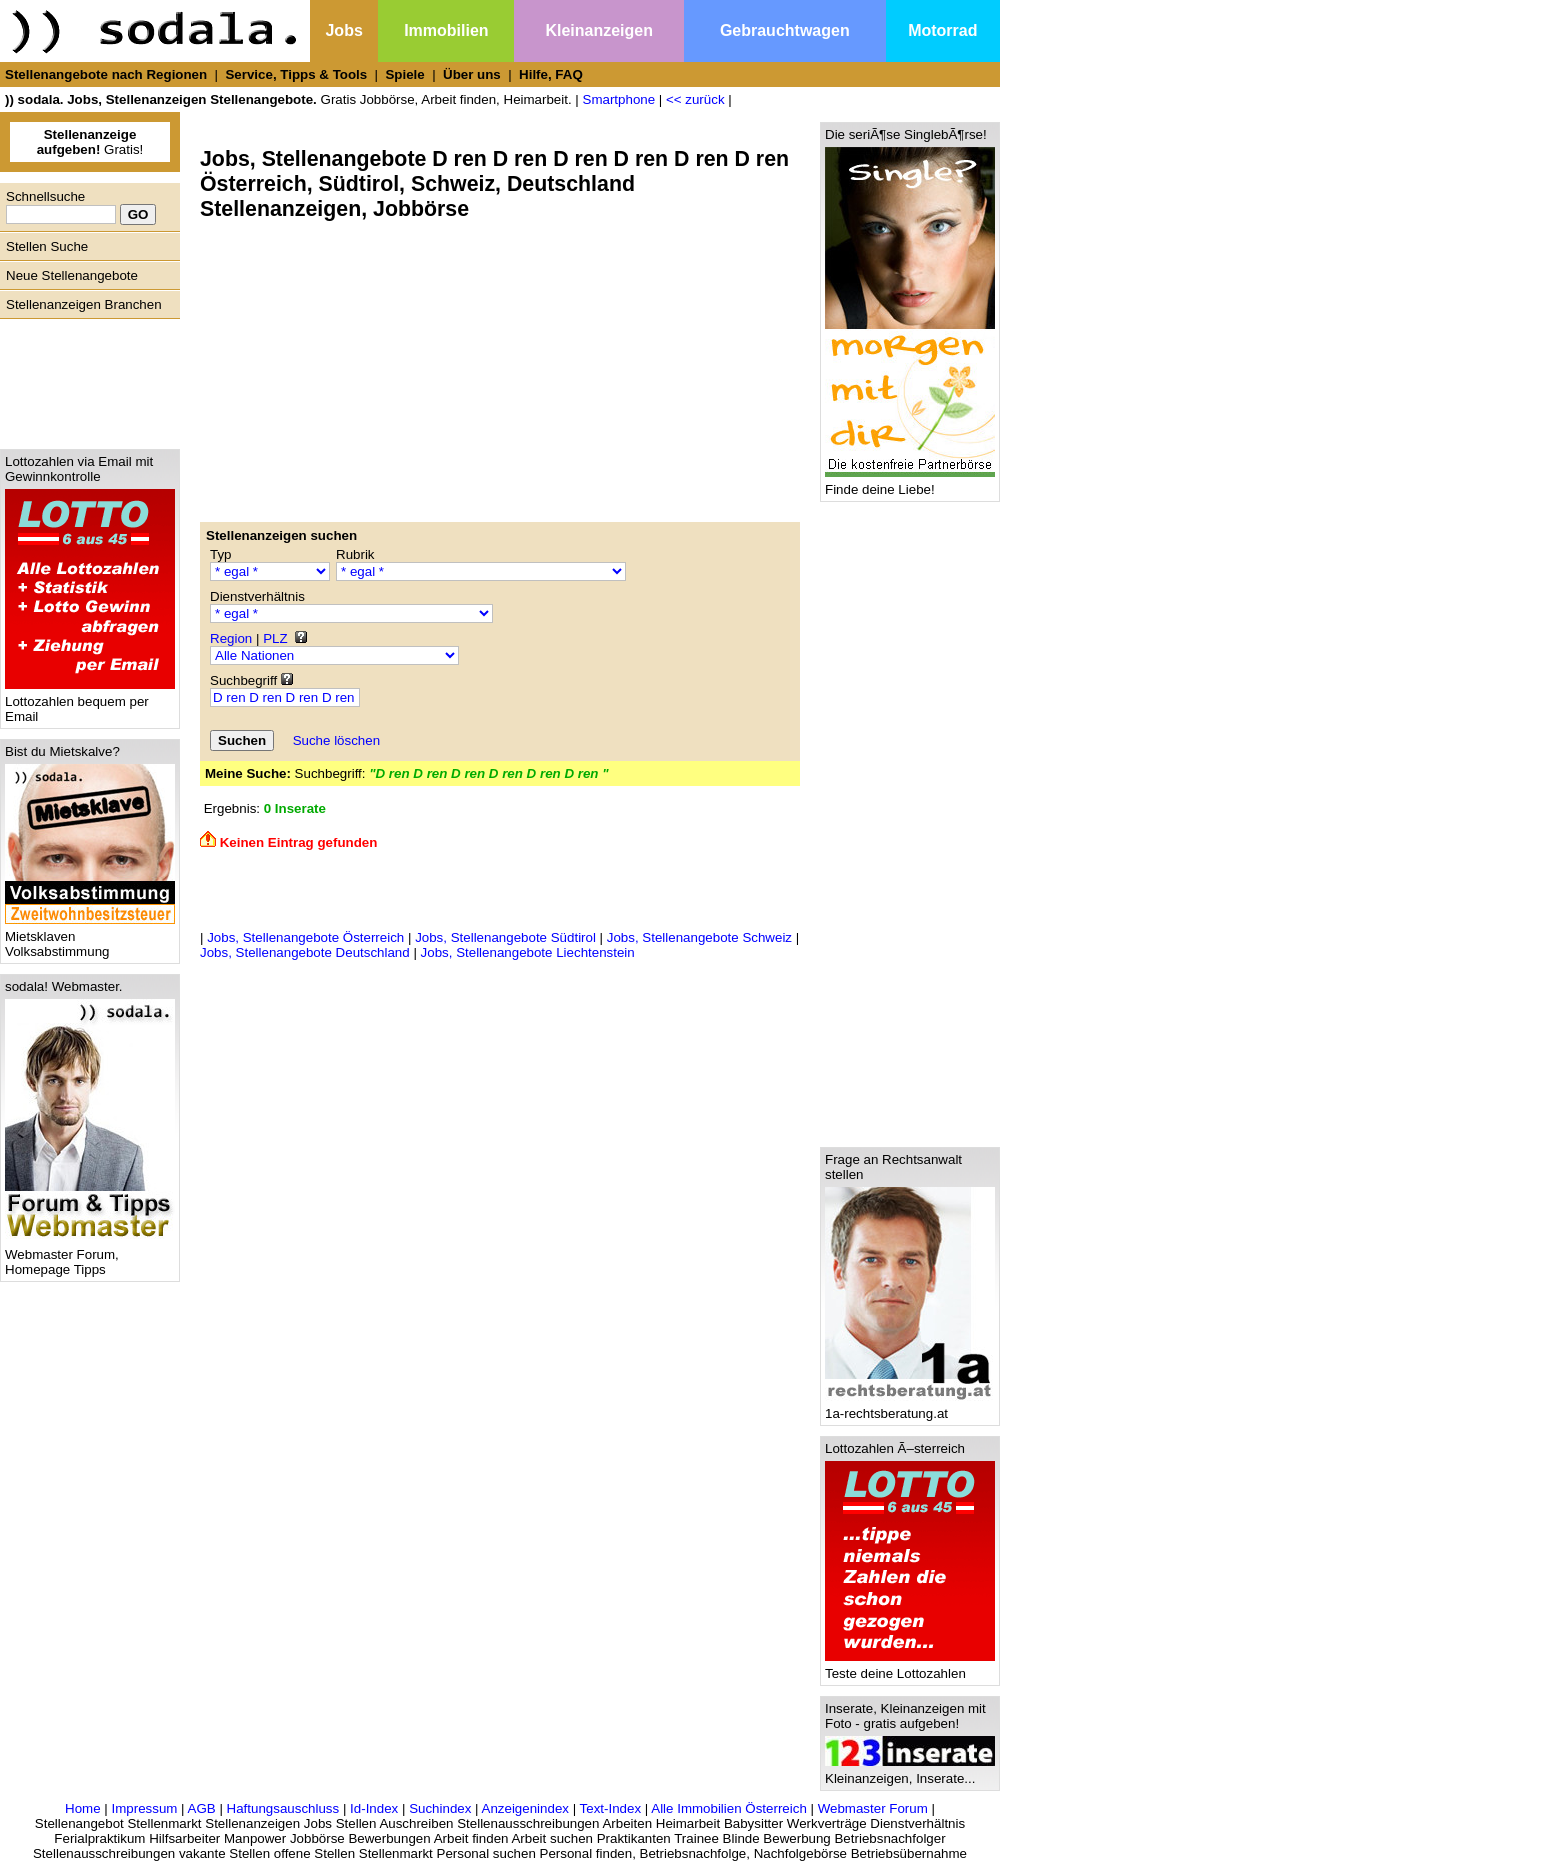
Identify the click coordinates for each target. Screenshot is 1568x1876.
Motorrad (942, 30)
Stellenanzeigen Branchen (84, 304)
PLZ (275, 638)
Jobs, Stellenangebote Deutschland (305, 952)
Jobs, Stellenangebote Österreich (305, 937)
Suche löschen (336, 740)
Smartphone (619, 99)
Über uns (472, 74)
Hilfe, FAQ (551, 74)
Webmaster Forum (873, 1808)
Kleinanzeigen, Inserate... (910, 1772)
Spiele (404, 74)
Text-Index (611, 1808)
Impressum (144, 1808)
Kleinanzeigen (599, 30)
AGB (202, 1808)
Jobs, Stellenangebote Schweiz (699, 937)
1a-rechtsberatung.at (910, 1407)
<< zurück (695, 99)
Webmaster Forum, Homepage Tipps (90, 1256)
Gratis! (90, 142)
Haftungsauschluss (283, 1808)
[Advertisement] (85, 379)
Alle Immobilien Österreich (729, 1808)
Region (231, 638)
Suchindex (440, 1808)
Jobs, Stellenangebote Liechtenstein (528, 952)
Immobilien (446, 30)
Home (83, 1808)
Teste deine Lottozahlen (910, 1667)
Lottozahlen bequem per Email (90, 703)
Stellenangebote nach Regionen (106, 74)
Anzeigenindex (525, 1808)
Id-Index (374, 1808)
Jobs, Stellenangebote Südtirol (505, 937)
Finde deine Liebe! (910, 483)
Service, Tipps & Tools (296, 74)
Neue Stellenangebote (72, 275)
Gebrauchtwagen (785, 30)
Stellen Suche (47, 246)
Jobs (343, 30)
